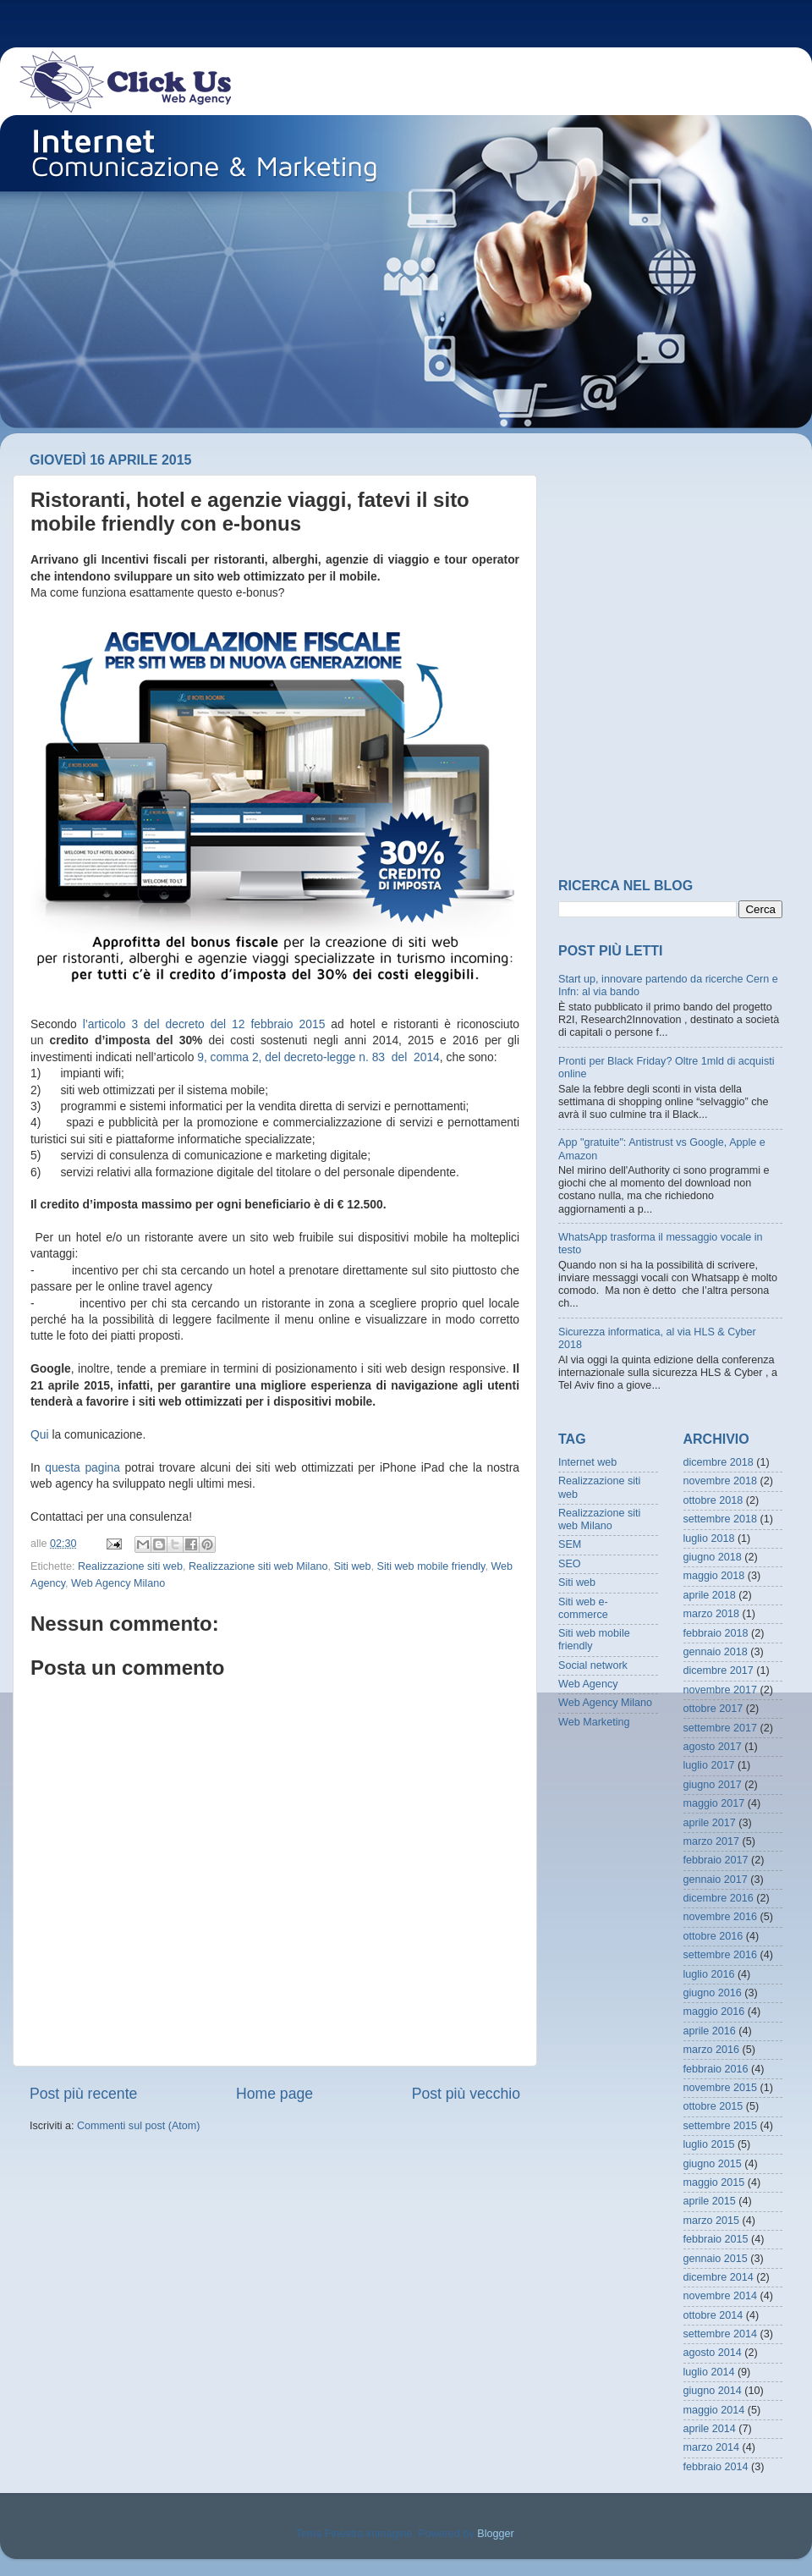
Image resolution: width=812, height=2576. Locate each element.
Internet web (587, 1462)
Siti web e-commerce (583, 1608)
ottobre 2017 (713, 1709)
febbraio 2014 (716, 2467)
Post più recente (83, 2093)
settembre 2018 (720, 1519)
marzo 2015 (711, 2220)
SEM (569, 1544)
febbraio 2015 (716, 2239)
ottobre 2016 (713, 1936)
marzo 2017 (711, 1841)
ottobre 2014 (713, 2315)
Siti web (351, 1566)
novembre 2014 (720, 2296)
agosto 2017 (712, 1747)
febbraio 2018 (716, 1633)
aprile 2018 (709, 1595)
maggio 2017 (714, 1803)
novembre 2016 (720, 1917)
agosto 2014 (712, 2353)
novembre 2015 (720, 2088)
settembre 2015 (720, 2126)
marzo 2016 (711, 2050)
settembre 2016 (720, 1955)
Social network (593, 1665)
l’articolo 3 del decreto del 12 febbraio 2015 (204, 1024)
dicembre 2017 (718, 1670)
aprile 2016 (709, 2031)
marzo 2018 (711, 1614)
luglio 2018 (709, 1538)
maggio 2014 (714, 2410)
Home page (274, 2093)
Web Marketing (593, 1722)
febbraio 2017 (716, 1860)
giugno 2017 (712, 1785)
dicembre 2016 (718, 1898)
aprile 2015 (709, 2201)
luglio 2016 (709, 1974)
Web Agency (587, 1684)
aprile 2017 (709, 1823)
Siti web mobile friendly (431, 1566)
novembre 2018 (720, 1481)
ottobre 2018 (713, 1500)
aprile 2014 (709, 2429)
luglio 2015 (709, 2144)
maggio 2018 (714, 1576)
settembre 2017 (720, 1728)
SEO (569, 1564)
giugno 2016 (712, 1993)
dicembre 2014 (718, 2277)
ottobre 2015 (713, 2106)
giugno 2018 (712, 1557)
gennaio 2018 (715, 1652)
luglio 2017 (709, 1765)
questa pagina (82, 1467)
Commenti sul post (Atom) (138, 2126)
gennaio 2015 (715, 2259)
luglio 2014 (709, 2372)
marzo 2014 (711, 2447)
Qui (39, 1434)
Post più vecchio (466, 2093)
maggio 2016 (714, 2011)
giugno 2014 (712, 2391)
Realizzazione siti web (130, 1566)
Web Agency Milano (118, 1583)
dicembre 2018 (718, 1462)
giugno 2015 (712, 2164)
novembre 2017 (720, 1690)
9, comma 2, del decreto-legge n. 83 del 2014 (318, 1057)
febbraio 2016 (716, 2069)
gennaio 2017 (715, 1879)
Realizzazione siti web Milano (258, 1566)
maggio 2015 (714, 2182)
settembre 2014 (720, 2334)
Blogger (495, 2534)
